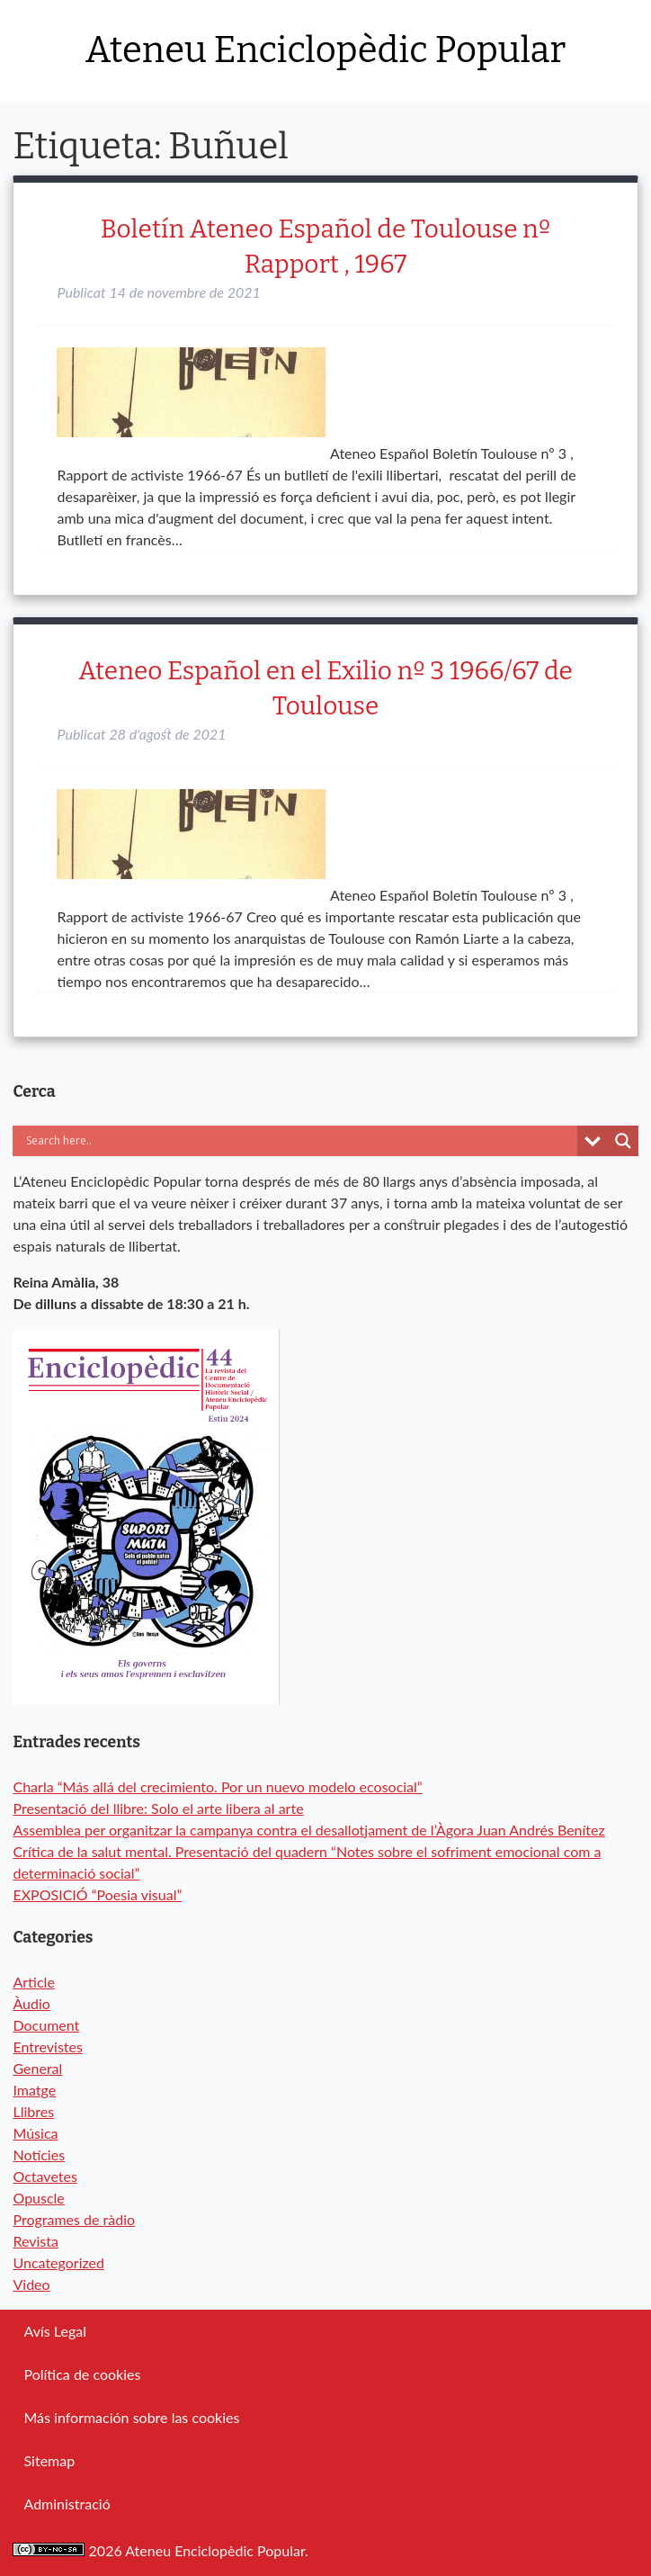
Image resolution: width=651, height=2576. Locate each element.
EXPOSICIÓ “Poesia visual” (97, 1894)
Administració (66, 2503)
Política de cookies (81, 2374)
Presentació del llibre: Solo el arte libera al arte (158, 1808)
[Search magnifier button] (623, 1141)
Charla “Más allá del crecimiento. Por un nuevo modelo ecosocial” (217, 1786)
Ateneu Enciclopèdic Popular (325, 50)
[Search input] (206, 1141)
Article (33, 1981)
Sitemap (49, 2460)
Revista (35, 2240)
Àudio (31, 2003)
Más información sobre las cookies (131, 2417)
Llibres (33, 2111)
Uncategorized (58, 2262)
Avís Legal (54, 2330)
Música (35, 2132)
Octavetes (44, 2176)
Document (46, 2024)
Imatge (34, 2089)
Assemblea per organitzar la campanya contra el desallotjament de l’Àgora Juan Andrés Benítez (308, 1829)
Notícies (39, 2154)
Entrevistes (47, 2046)
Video (31, 2284)
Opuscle (38, 2197)
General (37, 2068)
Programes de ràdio (74, 2219)
